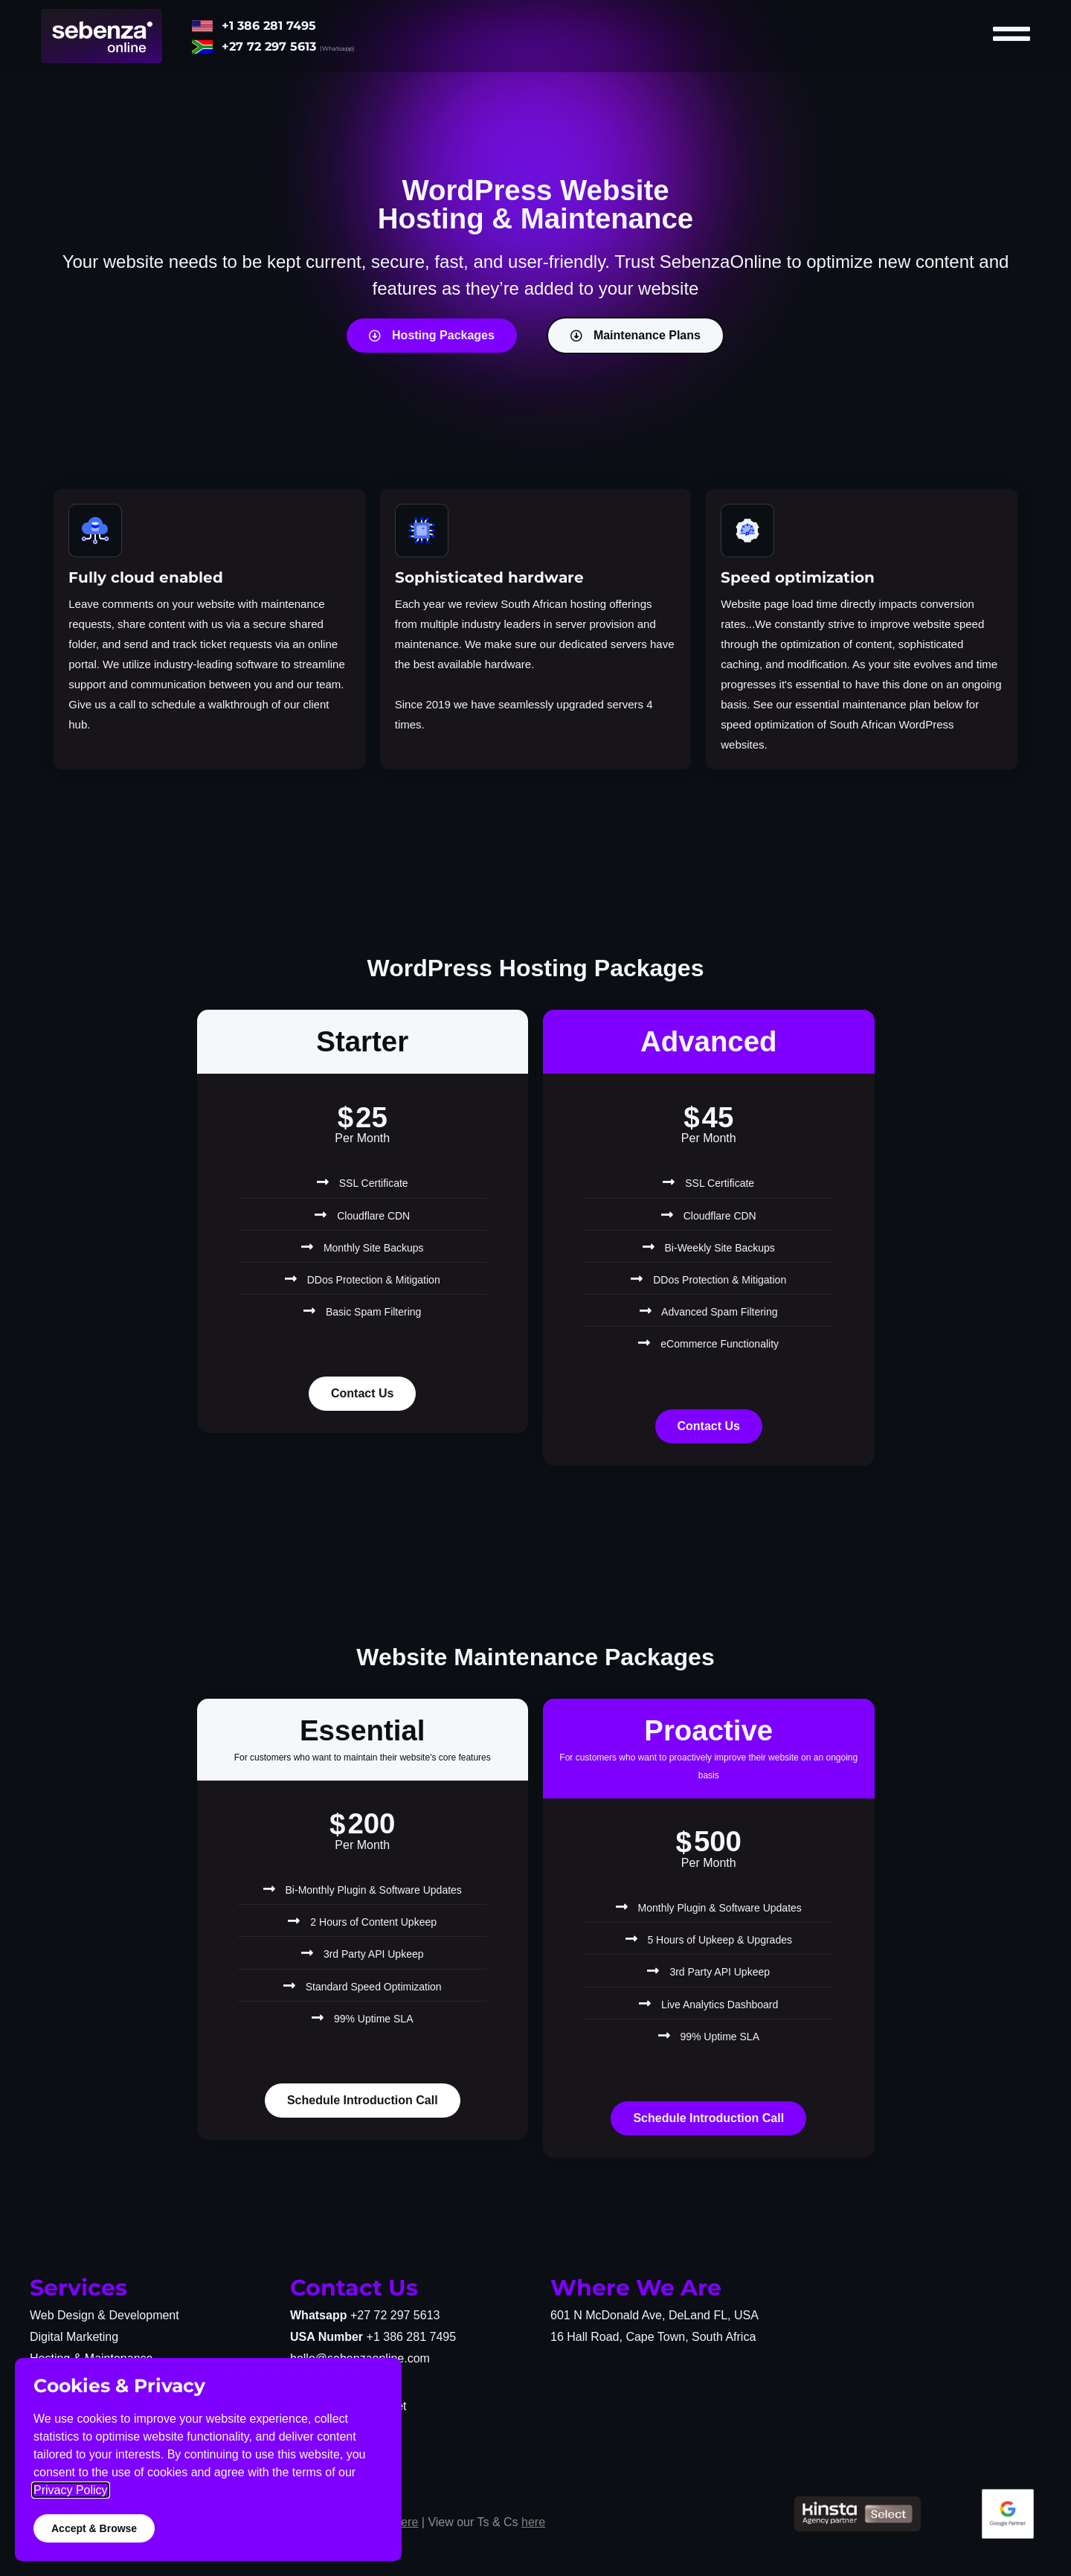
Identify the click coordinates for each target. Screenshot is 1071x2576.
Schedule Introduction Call (362, 2100)
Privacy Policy (70, 2490)
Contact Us (362, 1393)
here (406, 2522)
